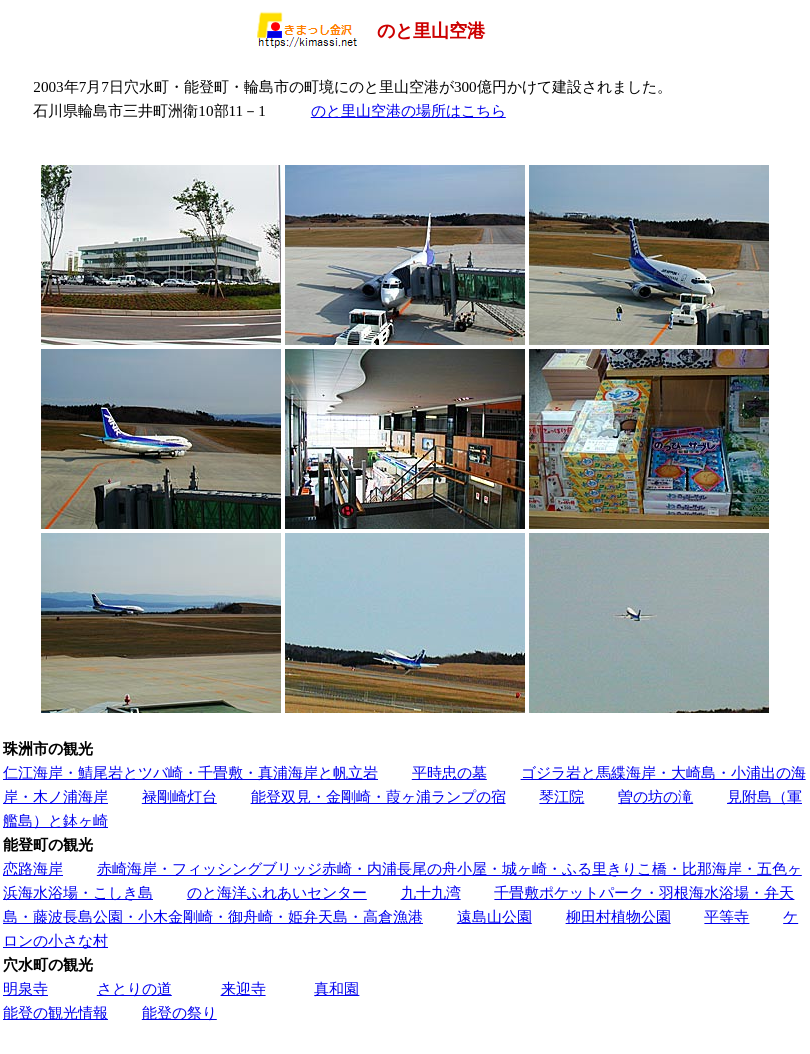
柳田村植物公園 (618, 916)
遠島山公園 (494, 916)
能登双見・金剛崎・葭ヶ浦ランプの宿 (378, 796)
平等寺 (726, 916)
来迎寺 (243, 988)
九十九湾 (431, 892)
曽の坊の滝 (655, 796)
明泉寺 (25, 988)
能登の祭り (179, 1012)
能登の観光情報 (55, 1012)
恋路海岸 (33, 868)
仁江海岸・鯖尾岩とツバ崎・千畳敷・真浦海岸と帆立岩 (190, 772)
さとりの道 (134, 988)
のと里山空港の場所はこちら (408, 110)
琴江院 (561, 796)
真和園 (336, 988)
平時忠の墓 (449, 772)
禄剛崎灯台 (179, 796)
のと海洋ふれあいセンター (277, 892)
